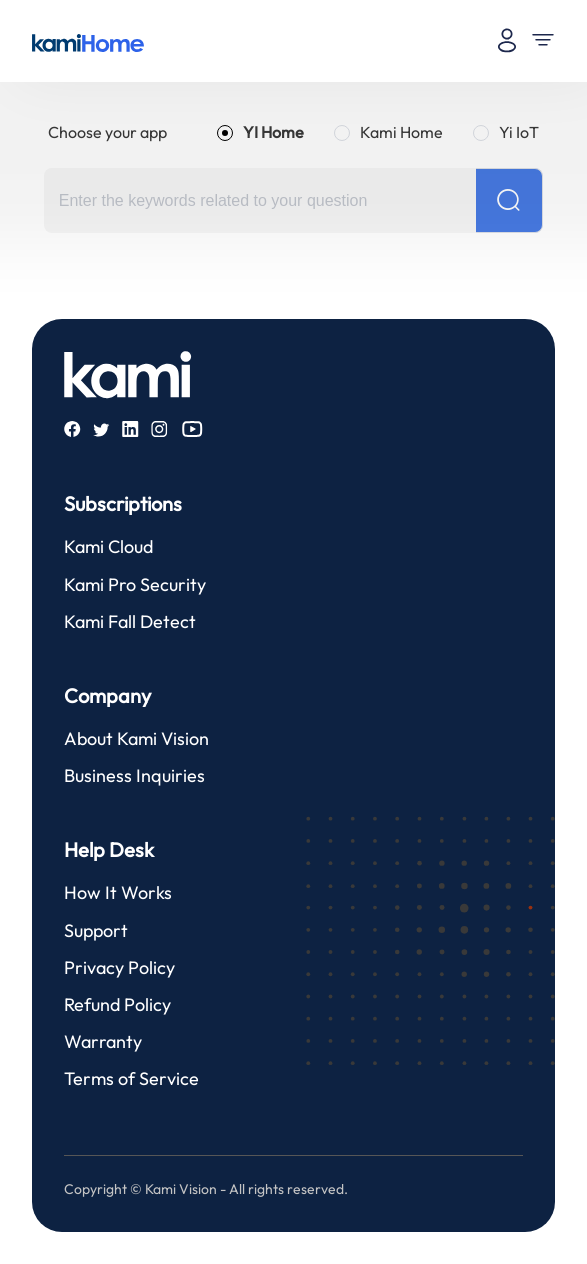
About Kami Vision (136, 738)
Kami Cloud (108, 546)
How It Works (118, 892)
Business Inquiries (134, 775)
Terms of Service (131, 1078)
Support (96, 930)
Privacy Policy (119, 967)
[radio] (260, 132)
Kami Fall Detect (130, 621)
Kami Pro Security (135, 584)
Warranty (103, 1041)
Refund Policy (117, 1004)
